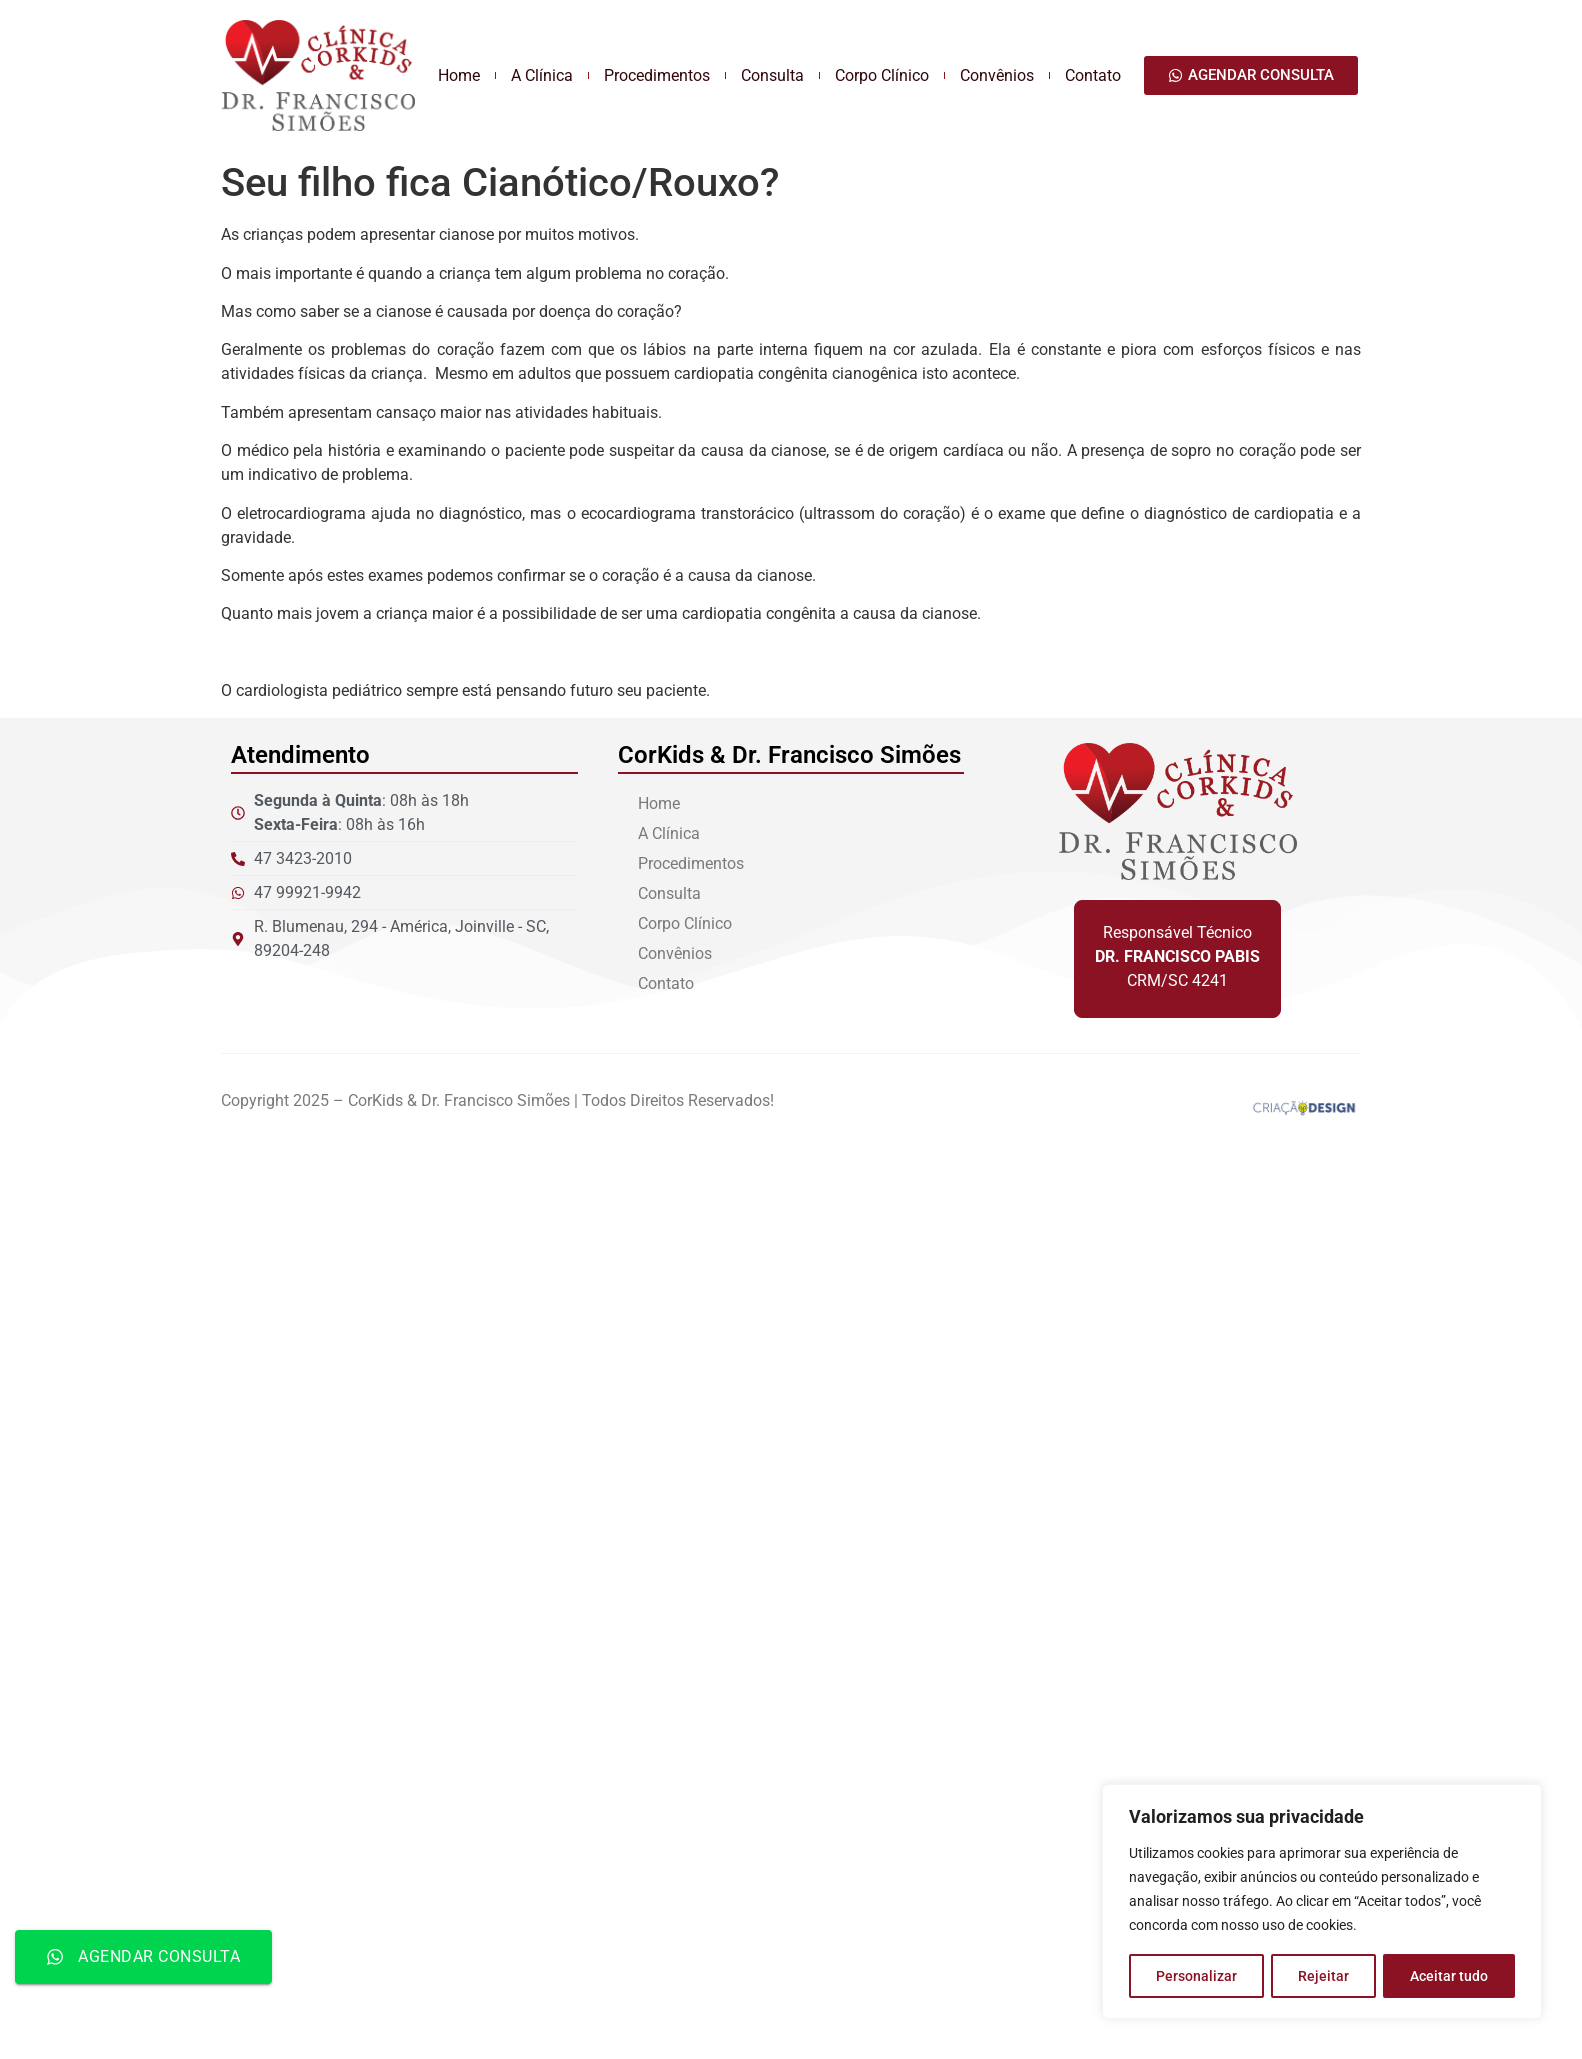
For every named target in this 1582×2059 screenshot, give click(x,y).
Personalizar (1196, 1976)
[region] (1322, 1902)
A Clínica (542, 75)
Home (459, 75)
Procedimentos (657, 75)
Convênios (997, 75)
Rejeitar (1323, 1976)
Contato (1093, 75)
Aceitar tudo (1449, 1976)
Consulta (772, 75)
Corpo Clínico (882, 75)
